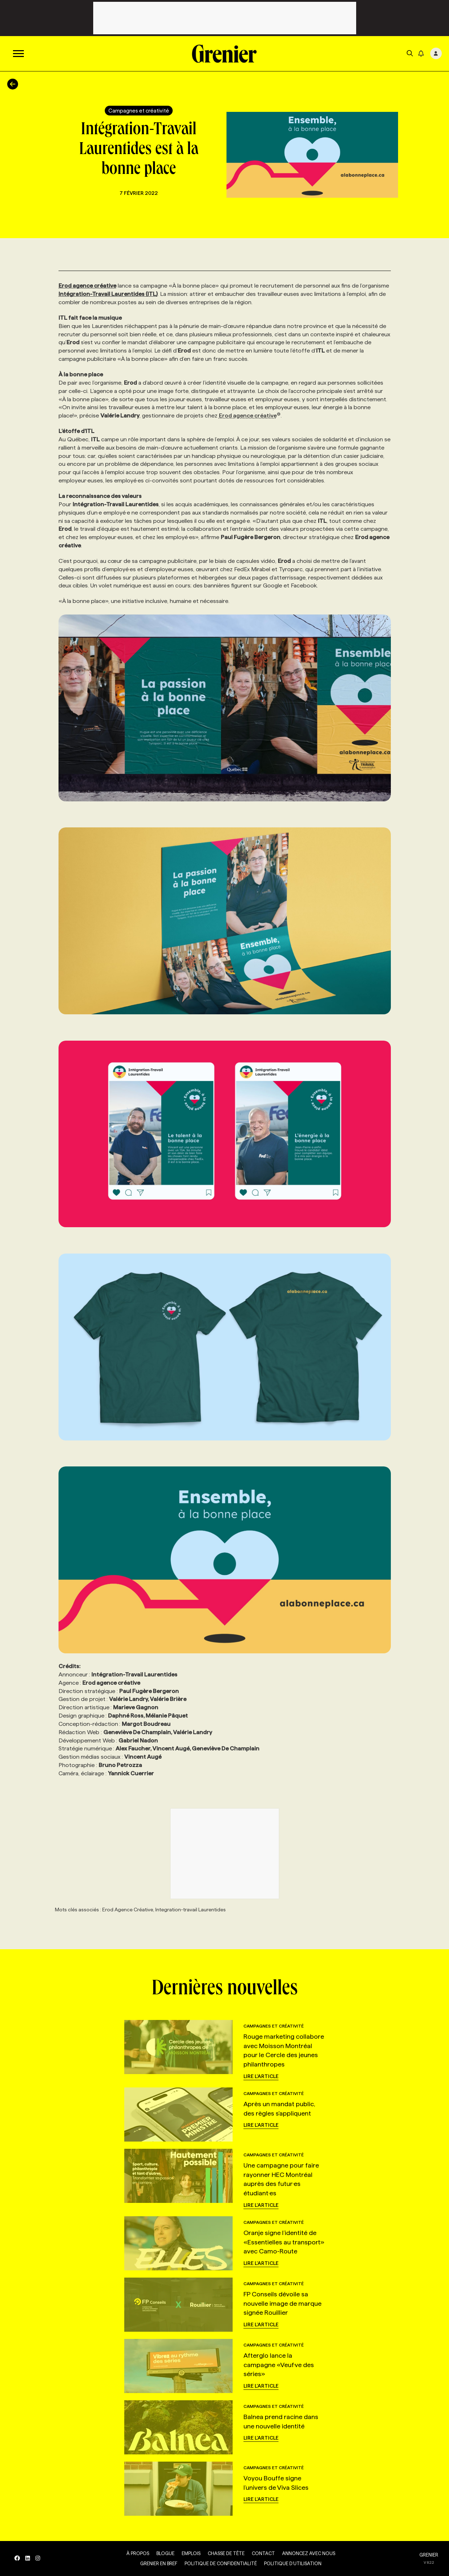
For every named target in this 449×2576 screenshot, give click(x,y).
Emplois (191, 2553)
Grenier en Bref (158, 2563)
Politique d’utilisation (292, 2563)
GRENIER (428, 2554)
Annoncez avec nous (308, 2553)
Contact (263, 2553)
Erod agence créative (250, 415)
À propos (137, 2553)
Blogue (165, 2553)
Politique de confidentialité (221, 2563)
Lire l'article (261, 2076)
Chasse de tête (226, 2553)
